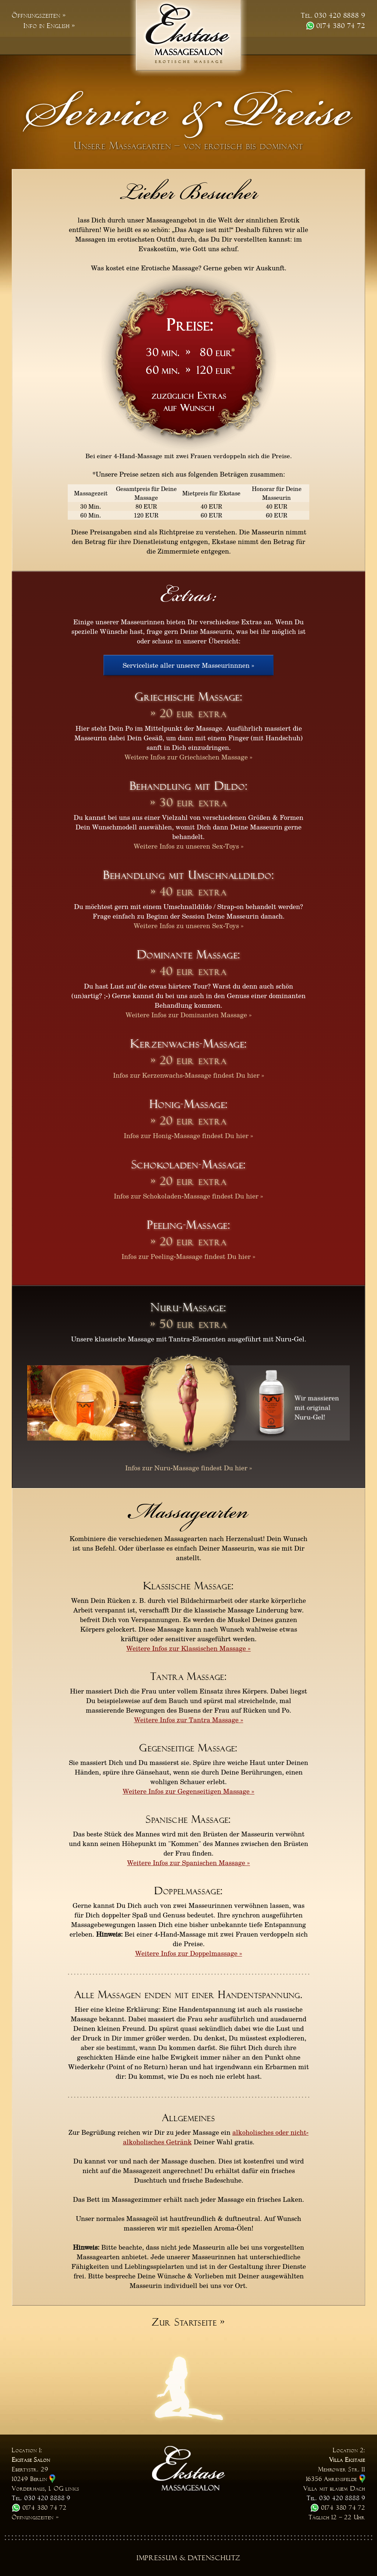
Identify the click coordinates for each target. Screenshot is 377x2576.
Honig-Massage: (188, 1104)
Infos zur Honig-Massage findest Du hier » (188, 1135)
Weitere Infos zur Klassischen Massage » (188, 1648)
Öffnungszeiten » (39, 15)
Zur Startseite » (188, 2322)
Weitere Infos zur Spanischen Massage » (188, 1862)
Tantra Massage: (188, 1676)
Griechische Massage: (188, 696)
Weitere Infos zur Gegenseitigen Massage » (188, 1791)
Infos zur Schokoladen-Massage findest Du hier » (188, 1196)
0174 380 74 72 (336, 25)
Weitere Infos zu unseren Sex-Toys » (189, 846)
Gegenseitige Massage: (188, 1748)
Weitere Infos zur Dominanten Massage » (189, 1014)
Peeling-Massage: (188, 1224)
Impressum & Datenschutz (189, 2558)
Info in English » (49, 25)
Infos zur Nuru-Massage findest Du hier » (188, 1468)
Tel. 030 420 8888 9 (333, 15)
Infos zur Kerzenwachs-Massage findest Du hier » (188, 1075)
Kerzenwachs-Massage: (188, 1043)
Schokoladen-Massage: (188, 1164)
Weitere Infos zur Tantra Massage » (188, 1719)
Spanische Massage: (188, 1819)
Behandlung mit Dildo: (189, 785)
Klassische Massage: (188, 1586)
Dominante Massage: (188, 954)
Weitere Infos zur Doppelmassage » (188, 1953)
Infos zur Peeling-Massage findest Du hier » (188, 1256)
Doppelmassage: (188, 1891)
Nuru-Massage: (188, 1307)
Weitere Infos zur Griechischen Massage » (188, 757)
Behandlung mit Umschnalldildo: (188, 874)
